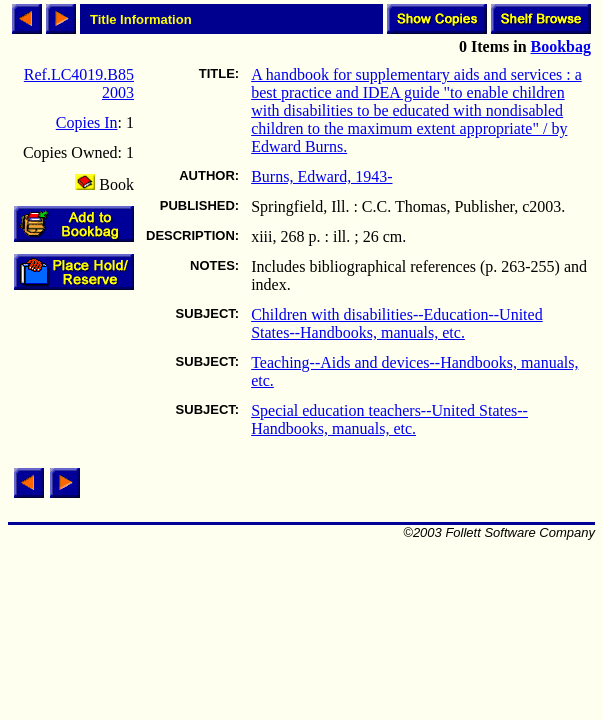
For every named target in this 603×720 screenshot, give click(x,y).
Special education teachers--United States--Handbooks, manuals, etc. (389, 419)
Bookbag (561, 46)
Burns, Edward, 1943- (321, 176)
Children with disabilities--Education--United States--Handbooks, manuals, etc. (397, 323)
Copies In (87, 122)
